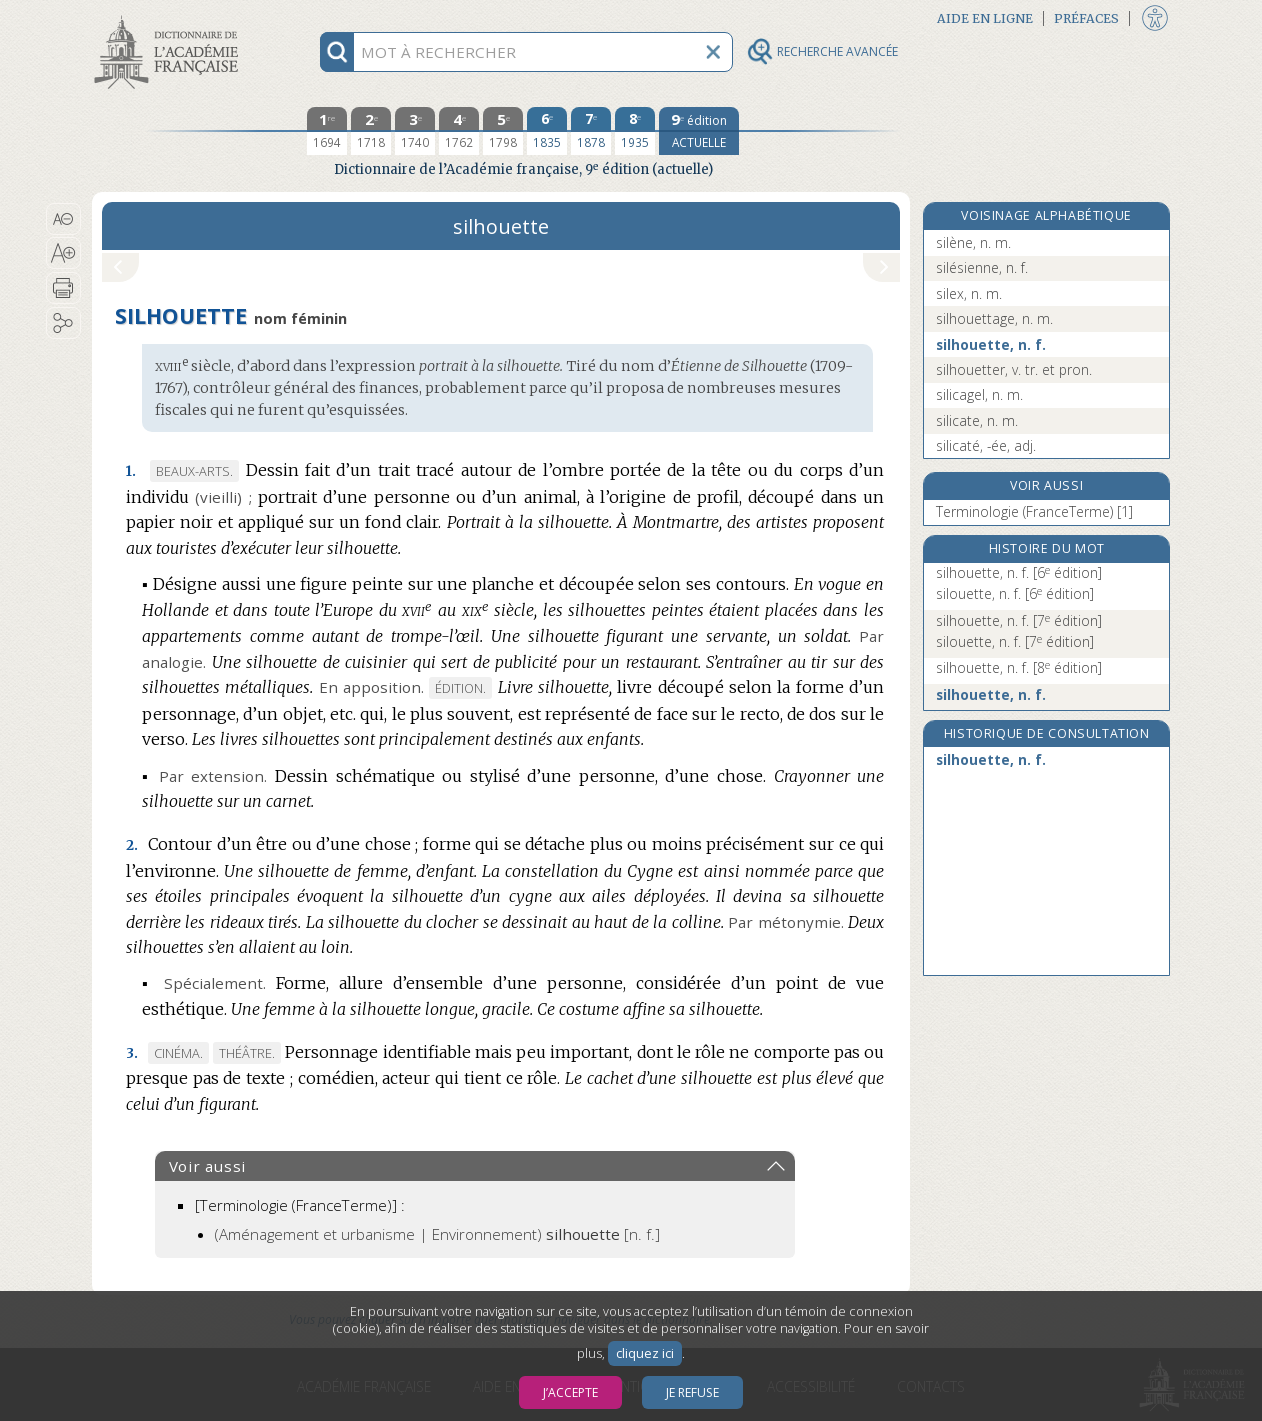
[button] (63, 219)
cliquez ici (645, 1353)
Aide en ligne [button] (985, 18)
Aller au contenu (170, 17)
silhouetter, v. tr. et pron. (1014, 369)
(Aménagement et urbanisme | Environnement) (437, 1234)
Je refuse (692, 1392)
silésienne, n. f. (982, 267)
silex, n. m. (969, 293)
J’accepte (570, 1392)
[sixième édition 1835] (547, 131)
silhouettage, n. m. (994, 318)
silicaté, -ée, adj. (986, 445)
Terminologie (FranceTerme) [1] (1034, 511)
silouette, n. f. (1015, 593)
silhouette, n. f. (991, 344)
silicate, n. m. (977, 420)
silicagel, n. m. (979, 394)
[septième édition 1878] (591, 131)
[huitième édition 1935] (635, 131)
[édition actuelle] (699, 131)
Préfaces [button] (1086, 18)
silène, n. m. (973, 242)
